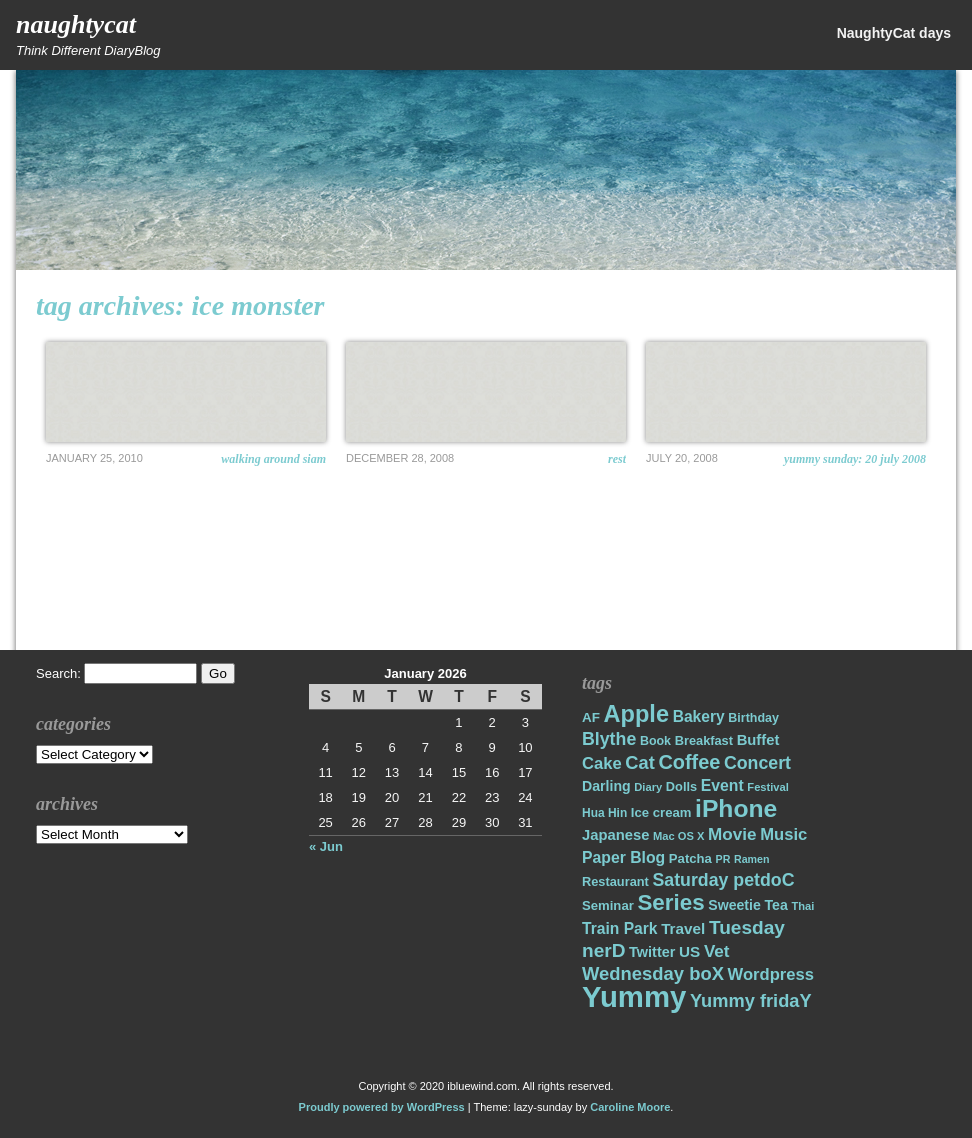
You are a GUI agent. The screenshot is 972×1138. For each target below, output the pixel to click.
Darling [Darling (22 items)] (606, 786)
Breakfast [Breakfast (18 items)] (704, 740)
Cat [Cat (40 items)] (639, 762)
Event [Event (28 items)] (722, 785)
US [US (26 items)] (689, 951)
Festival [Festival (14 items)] (768, 787)
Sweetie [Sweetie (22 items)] (734, 905)
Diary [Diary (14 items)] (648, 787)
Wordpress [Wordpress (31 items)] (771, 974)
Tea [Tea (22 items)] (775, 905)
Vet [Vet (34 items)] (717, 951)
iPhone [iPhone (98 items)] (736, 808)
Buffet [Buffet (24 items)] (758, 740)
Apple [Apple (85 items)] (636, 714)
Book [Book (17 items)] (655, 741)
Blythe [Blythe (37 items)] (609, 739)
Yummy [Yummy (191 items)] (634, 996)
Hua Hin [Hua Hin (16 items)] (604, 813)
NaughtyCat (76, 24)
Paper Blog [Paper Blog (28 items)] (623, 857)
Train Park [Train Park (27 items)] (620, 928)
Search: (58, 673)
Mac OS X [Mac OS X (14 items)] (678, 836)
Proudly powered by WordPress (382, 1107)
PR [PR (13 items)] (723, 859)
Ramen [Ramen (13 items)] (752, 859)
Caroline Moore (630, 1107)
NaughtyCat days (894, 33)
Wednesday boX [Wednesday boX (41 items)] (653, 973)
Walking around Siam (273, 459)
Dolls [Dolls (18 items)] (681, 786)
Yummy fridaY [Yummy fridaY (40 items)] (751, 1000)
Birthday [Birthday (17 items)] (753, 718)
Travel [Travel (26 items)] (683, 928)
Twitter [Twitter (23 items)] (652, 952)
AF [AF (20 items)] (591, 717)
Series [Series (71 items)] (670, 902)
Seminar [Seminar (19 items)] (608, 905)
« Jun (326, 846)
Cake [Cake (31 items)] (602, 763)
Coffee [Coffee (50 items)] (689, 762)
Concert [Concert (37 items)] (757, 763)
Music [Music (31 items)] (783, 834)
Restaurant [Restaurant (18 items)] (615, 881)
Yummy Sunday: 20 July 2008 (855, 459)
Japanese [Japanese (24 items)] (615, 835)
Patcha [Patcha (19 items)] (690, 858)
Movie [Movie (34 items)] (732, 834)
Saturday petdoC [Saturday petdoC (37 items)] (723, 880)
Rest (617, 459)
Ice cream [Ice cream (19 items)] (661, 812)
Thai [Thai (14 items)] (802, 906)
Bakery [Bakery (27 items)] (699, 716)
